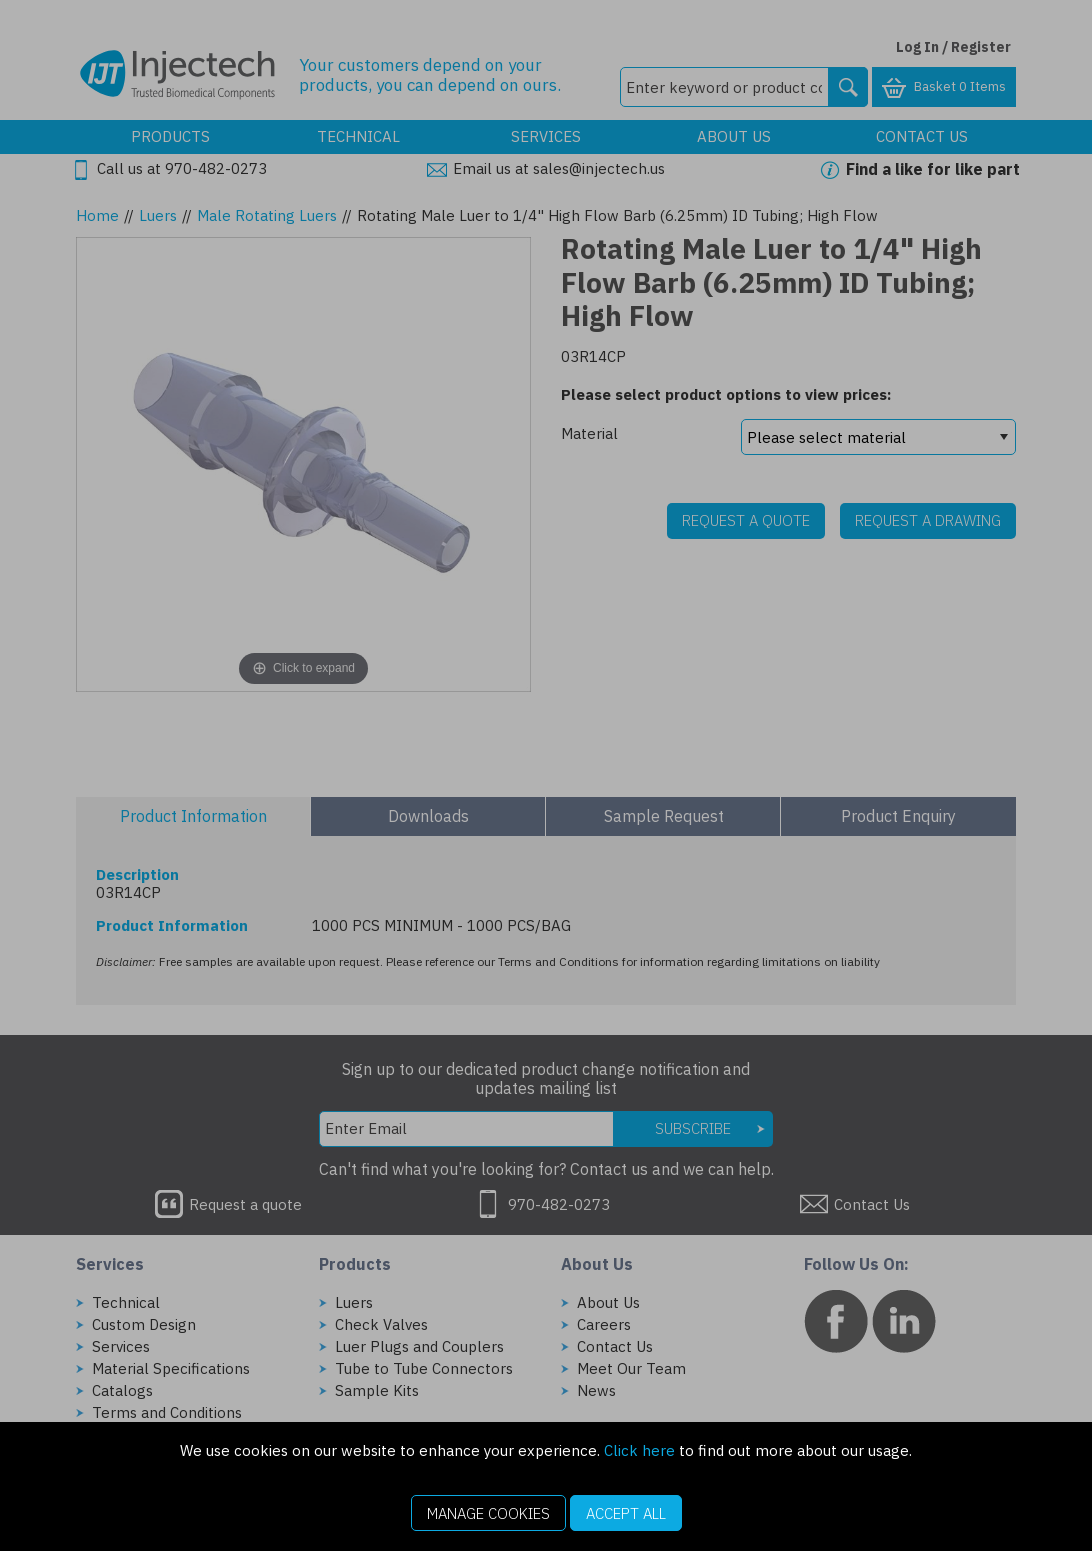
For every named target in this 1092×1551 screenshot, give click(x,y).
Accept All (626, 1513)
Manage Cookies (488, 1513)
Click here (639, 1450)
